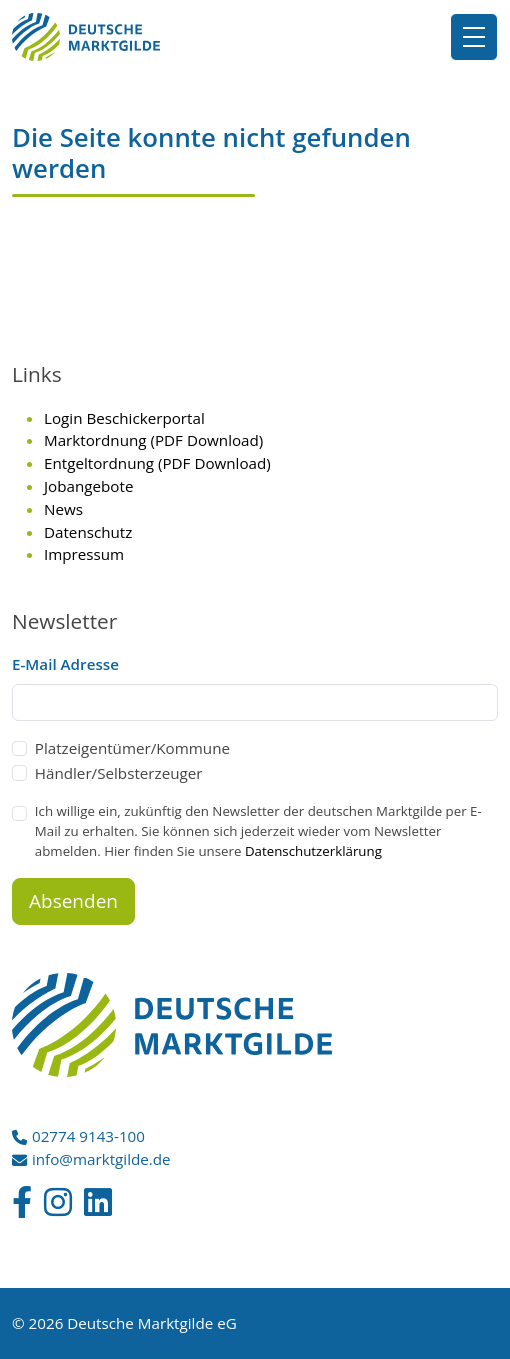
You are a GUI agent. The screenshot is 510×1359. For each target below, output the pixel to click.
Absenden (73, 901)
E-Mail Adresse (65, 664)
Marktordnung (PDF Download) (153, 440)
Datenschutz (88, 532)
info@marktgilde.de (101, 1159)
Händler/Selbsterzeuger (119, 773)
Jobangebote (88, 486)
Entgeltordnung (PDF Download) (157, 463)
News (63, 509)
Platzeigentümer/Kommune (132, 748)
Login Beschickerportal (124, 418)
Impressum (84, 554)
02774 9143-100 (88, 1136)
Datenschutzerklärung (313, 851)
